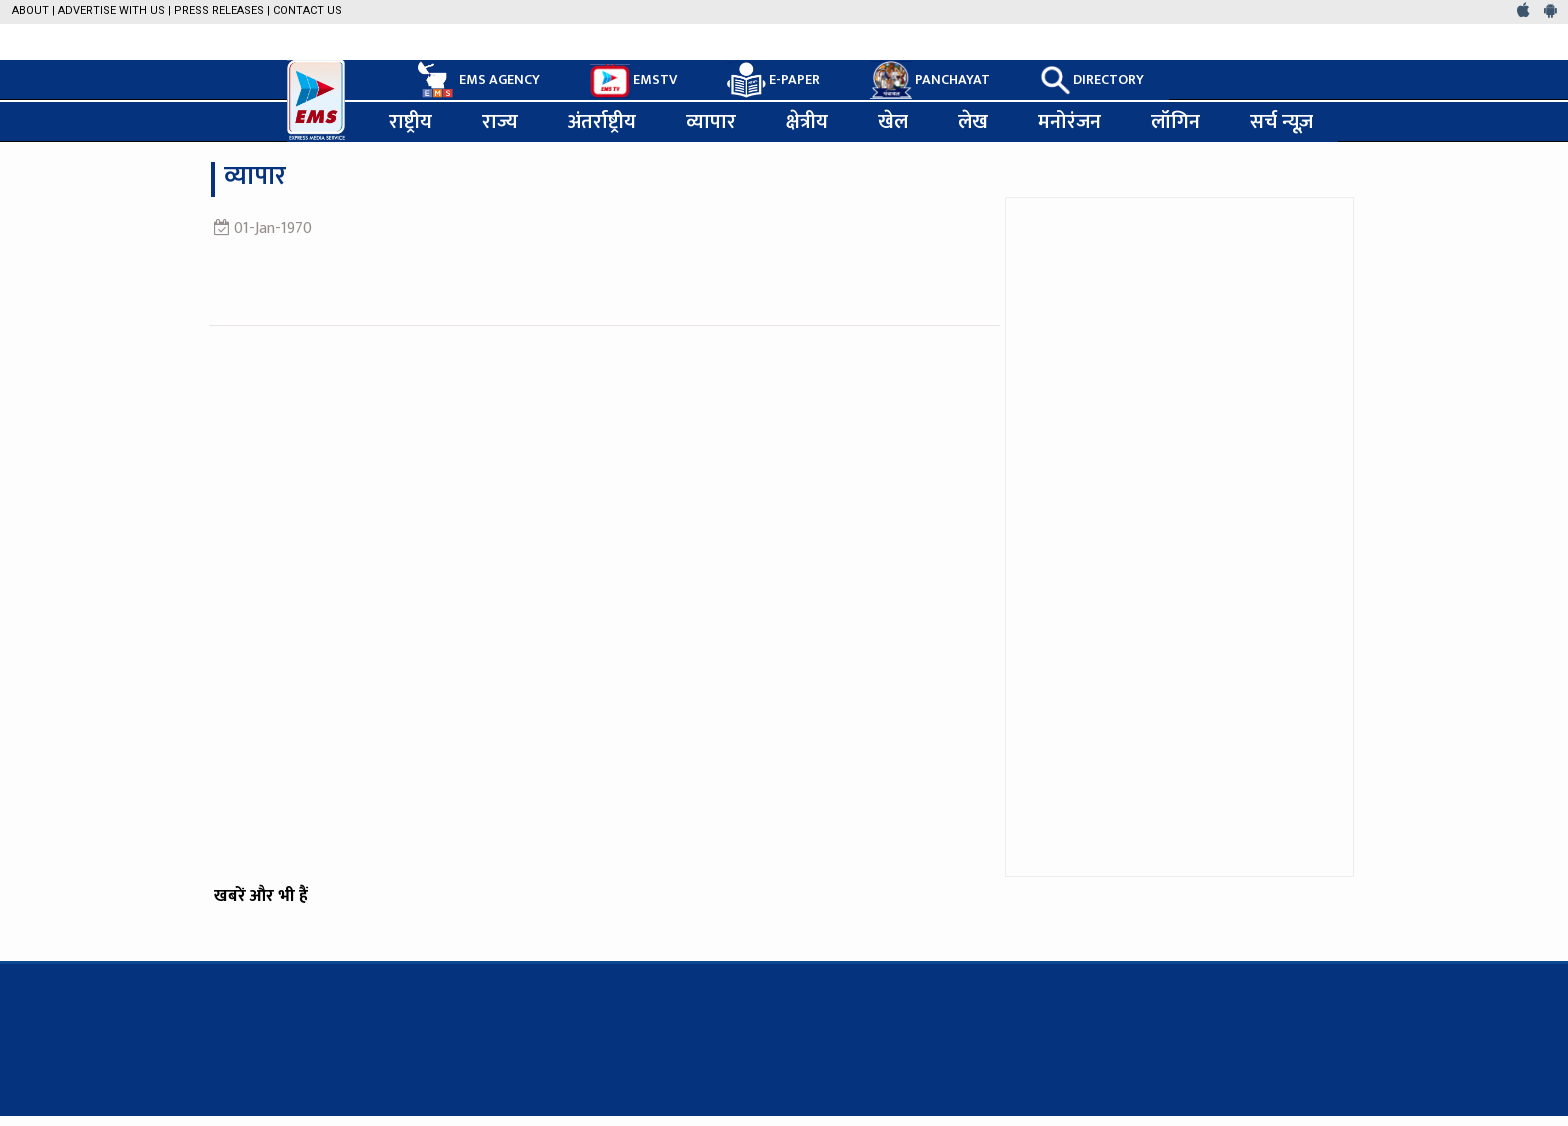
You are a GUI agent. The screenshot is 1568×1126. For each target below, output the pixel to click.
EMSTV (633, 81)
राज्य (500, 122)
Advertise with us (111, 10)
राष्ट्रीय (410, 122)
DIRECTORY (1092, 80)
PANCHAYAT (930, 80)
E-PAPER (773, 80)
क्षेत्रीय (807, 122)
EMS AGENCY (477, 80)
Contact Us (307, 10)
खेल (893, 122)
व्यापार (711, 122)
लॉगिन (1175, 122)
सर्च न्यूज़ (1281, 122)
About (30, 10)
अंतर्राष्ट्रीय (602, 122)
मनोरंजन (1069, 122)
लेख (973, 122)
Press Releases (219, 10)
